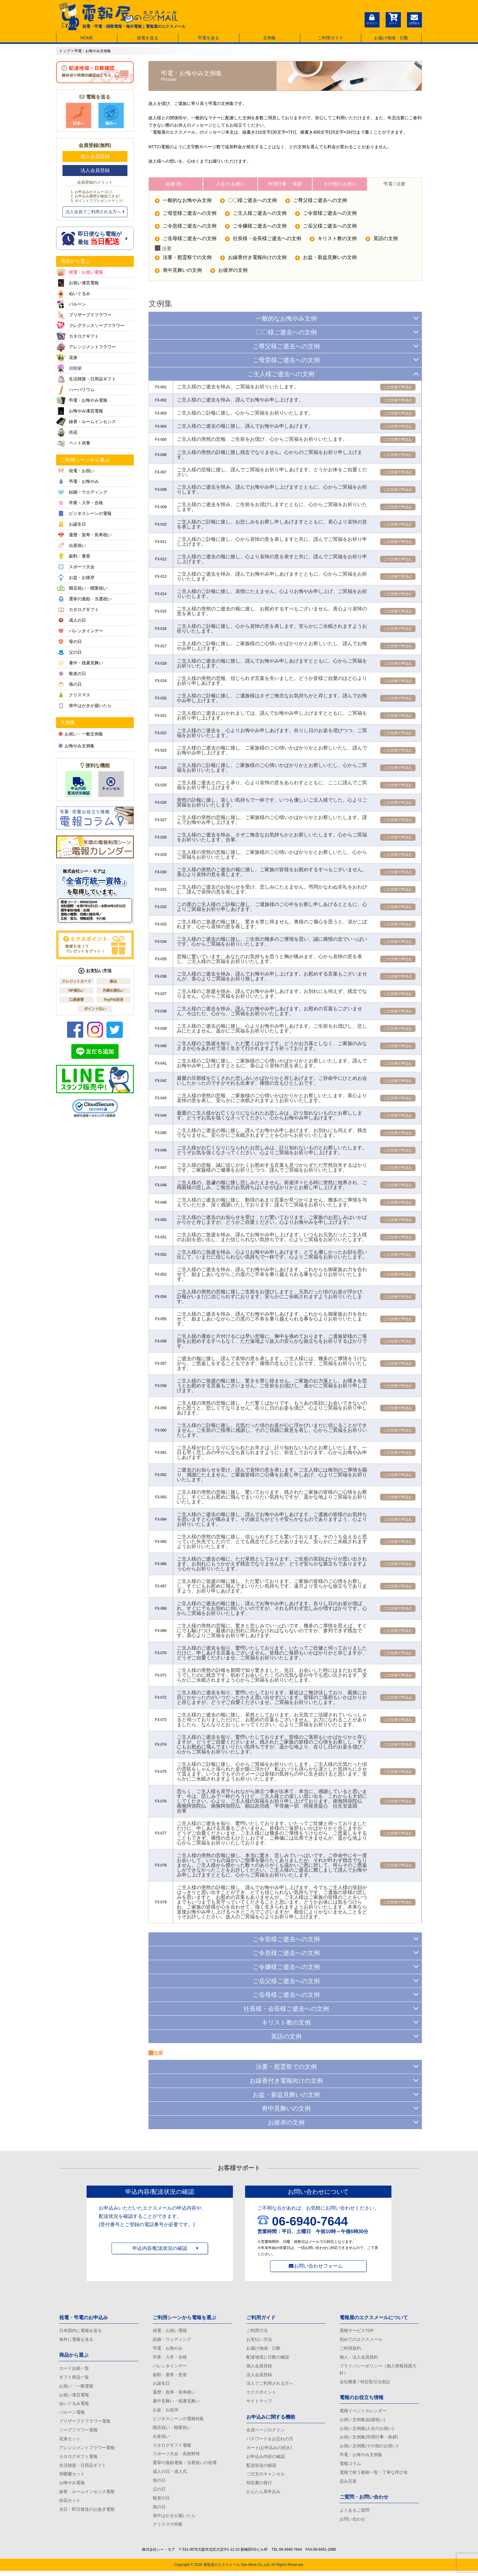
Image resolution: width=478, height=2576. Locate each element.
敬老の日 (161, 2502)
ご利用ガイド (330, 37)
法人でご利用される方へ (269, 2384)
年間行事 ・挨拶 (284, 184)
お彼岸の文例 (229, 273)
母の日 (159, 2484)
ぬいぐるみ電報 (74, 2404)
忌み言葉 (348, 2484)
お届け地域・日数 (391, 37)
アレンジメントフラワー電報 (87, 2450)
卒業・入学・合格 (170, 2357)
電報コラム (350, 2466)
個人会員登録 (95, 156)
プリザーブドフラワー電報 (84, 2422)
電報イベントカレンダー (363, 2412)
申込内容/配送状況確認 (78, 786)
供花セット (69, 2504)
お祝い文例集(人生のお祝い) (367, 2430)
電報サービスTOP (357, 2330)
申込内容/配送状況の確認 (159, 2249)
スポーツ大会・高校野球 (176, 2457)
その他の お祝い (339, 184)
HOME (86, 37)
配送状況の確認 (261, 2468)
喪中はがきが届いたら (174, 2520)
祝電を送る (147, 37)
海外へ (111, 116)
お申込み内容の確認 (265, 2459)
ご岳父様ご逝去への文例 (327, 228)
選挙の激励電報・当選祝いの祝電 (185, 2466)
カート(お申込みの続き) (269, 2450)
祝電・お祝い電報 (170, 2330)
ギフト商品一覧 (74, 2377)
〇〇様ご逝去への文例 (249, 201)
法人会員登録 (95, 170)
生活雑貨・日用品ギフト (82, 2468)
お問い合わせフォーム (318, 2265)
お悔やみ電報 (72, 2486)
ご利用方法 (257, 2330)
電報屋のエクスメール (221, 2570)
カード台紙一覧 (74, 2368)
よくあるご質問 (354, 2513)
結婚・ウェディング (172, 2339)
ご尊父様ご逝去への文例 (320, 201)
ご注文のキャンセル (265, 2477)
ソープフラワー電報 (78, 2432)
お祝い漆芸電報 (74, 2396)
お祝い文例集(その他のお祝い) (369, 2448)
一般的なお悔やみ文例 (183, 201)
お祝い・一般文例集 (81, 733)
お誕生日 (161, 2384)
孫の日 (159, 2511)
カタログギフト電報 (78, 2459)
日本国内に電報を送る (80, 2330)
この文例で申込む (397, 389)
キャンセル (111, 784)
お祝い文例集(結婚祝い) (362, 2421)
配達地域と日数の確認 (267, 2357)
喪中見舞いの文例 (178, 273)
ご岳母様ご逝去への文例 (185, 241)
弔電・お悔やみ (168, 2348)
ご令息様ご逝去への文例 (185, 228)
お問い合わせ (352, 2522)
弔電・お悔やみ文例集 (361, 2457)
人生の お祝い (230, 184)
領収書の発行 (259, 2486)
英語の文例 (383, 241)
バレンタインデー (170, 2366)
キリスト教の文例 (334, 241)
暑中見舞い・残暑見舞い (176, 2402)
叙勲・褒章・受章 (170, 2375)
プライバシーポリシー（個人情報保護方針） (378, 2370)
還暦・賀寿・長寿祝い (174, 2393)
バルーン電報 (72, 2414)
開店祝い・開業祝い (172, 2429)
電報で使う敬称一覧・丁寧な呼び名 (374, 2475)
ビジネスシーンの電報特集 (178, 2421)
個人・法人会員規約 (359, 2357)
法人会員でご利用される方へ (95, 211)
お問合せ (414, 19)
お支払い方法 (259, 2339)
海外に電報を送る (76, 2339)
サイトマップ (259, 2402)
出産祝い (161, 2439)
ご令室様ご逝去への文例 (327, 214)
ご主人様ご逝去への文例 (256, 214)
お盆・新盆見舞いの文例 (327, 260)
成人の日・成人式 (170, 2475)
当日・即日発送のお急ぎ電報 (87, 2513)
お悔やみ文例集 (77, 745)
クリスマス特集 (168, 2529)
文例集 (269, 37)
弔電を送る (208, 37)
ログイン (371, 19)
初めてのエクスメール (361, 2339)
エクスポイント (261, 2393)
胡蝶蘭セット (72, 2477)
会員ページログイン (265, 2432)
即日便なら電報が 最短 (95, 238)
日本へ (78, 116)
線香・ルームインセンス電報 (87, 2495)
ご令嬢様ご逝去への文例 (256, 228)
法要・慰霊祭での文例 (183, 260)
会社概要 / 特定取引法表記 (365, 2382)
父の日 (159, 2493)
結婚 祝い (175, 184)
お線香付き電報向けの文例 (254, 260)
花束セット (69, 2441)
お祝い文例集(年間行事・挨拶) (369, 2439)
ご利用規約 (350, 2348)
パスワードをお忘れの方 (269, 2441)
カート (393, 19)
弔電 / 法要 (394, 184)
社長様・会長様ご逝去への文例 (264, 241)
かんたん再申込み (263, 2495)
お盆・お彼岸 (165, 2411)
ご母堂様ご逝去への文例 (185, 214)
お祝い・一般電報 (76, 2386)
